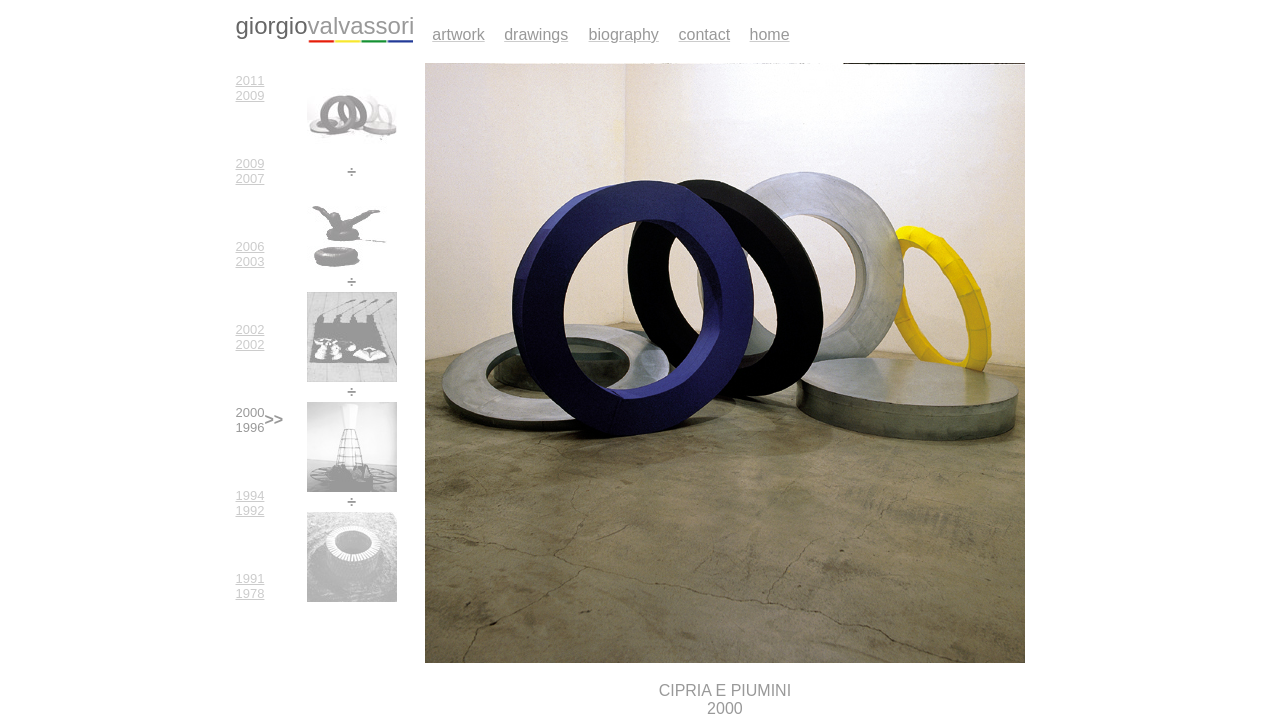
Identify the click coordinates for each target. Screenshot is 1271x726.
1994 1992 (250, 503)
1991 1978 (250, 586)
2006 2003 (250, 254)
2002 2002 (250, 337)
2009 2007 (250, 171)
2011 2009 (250, 88)
